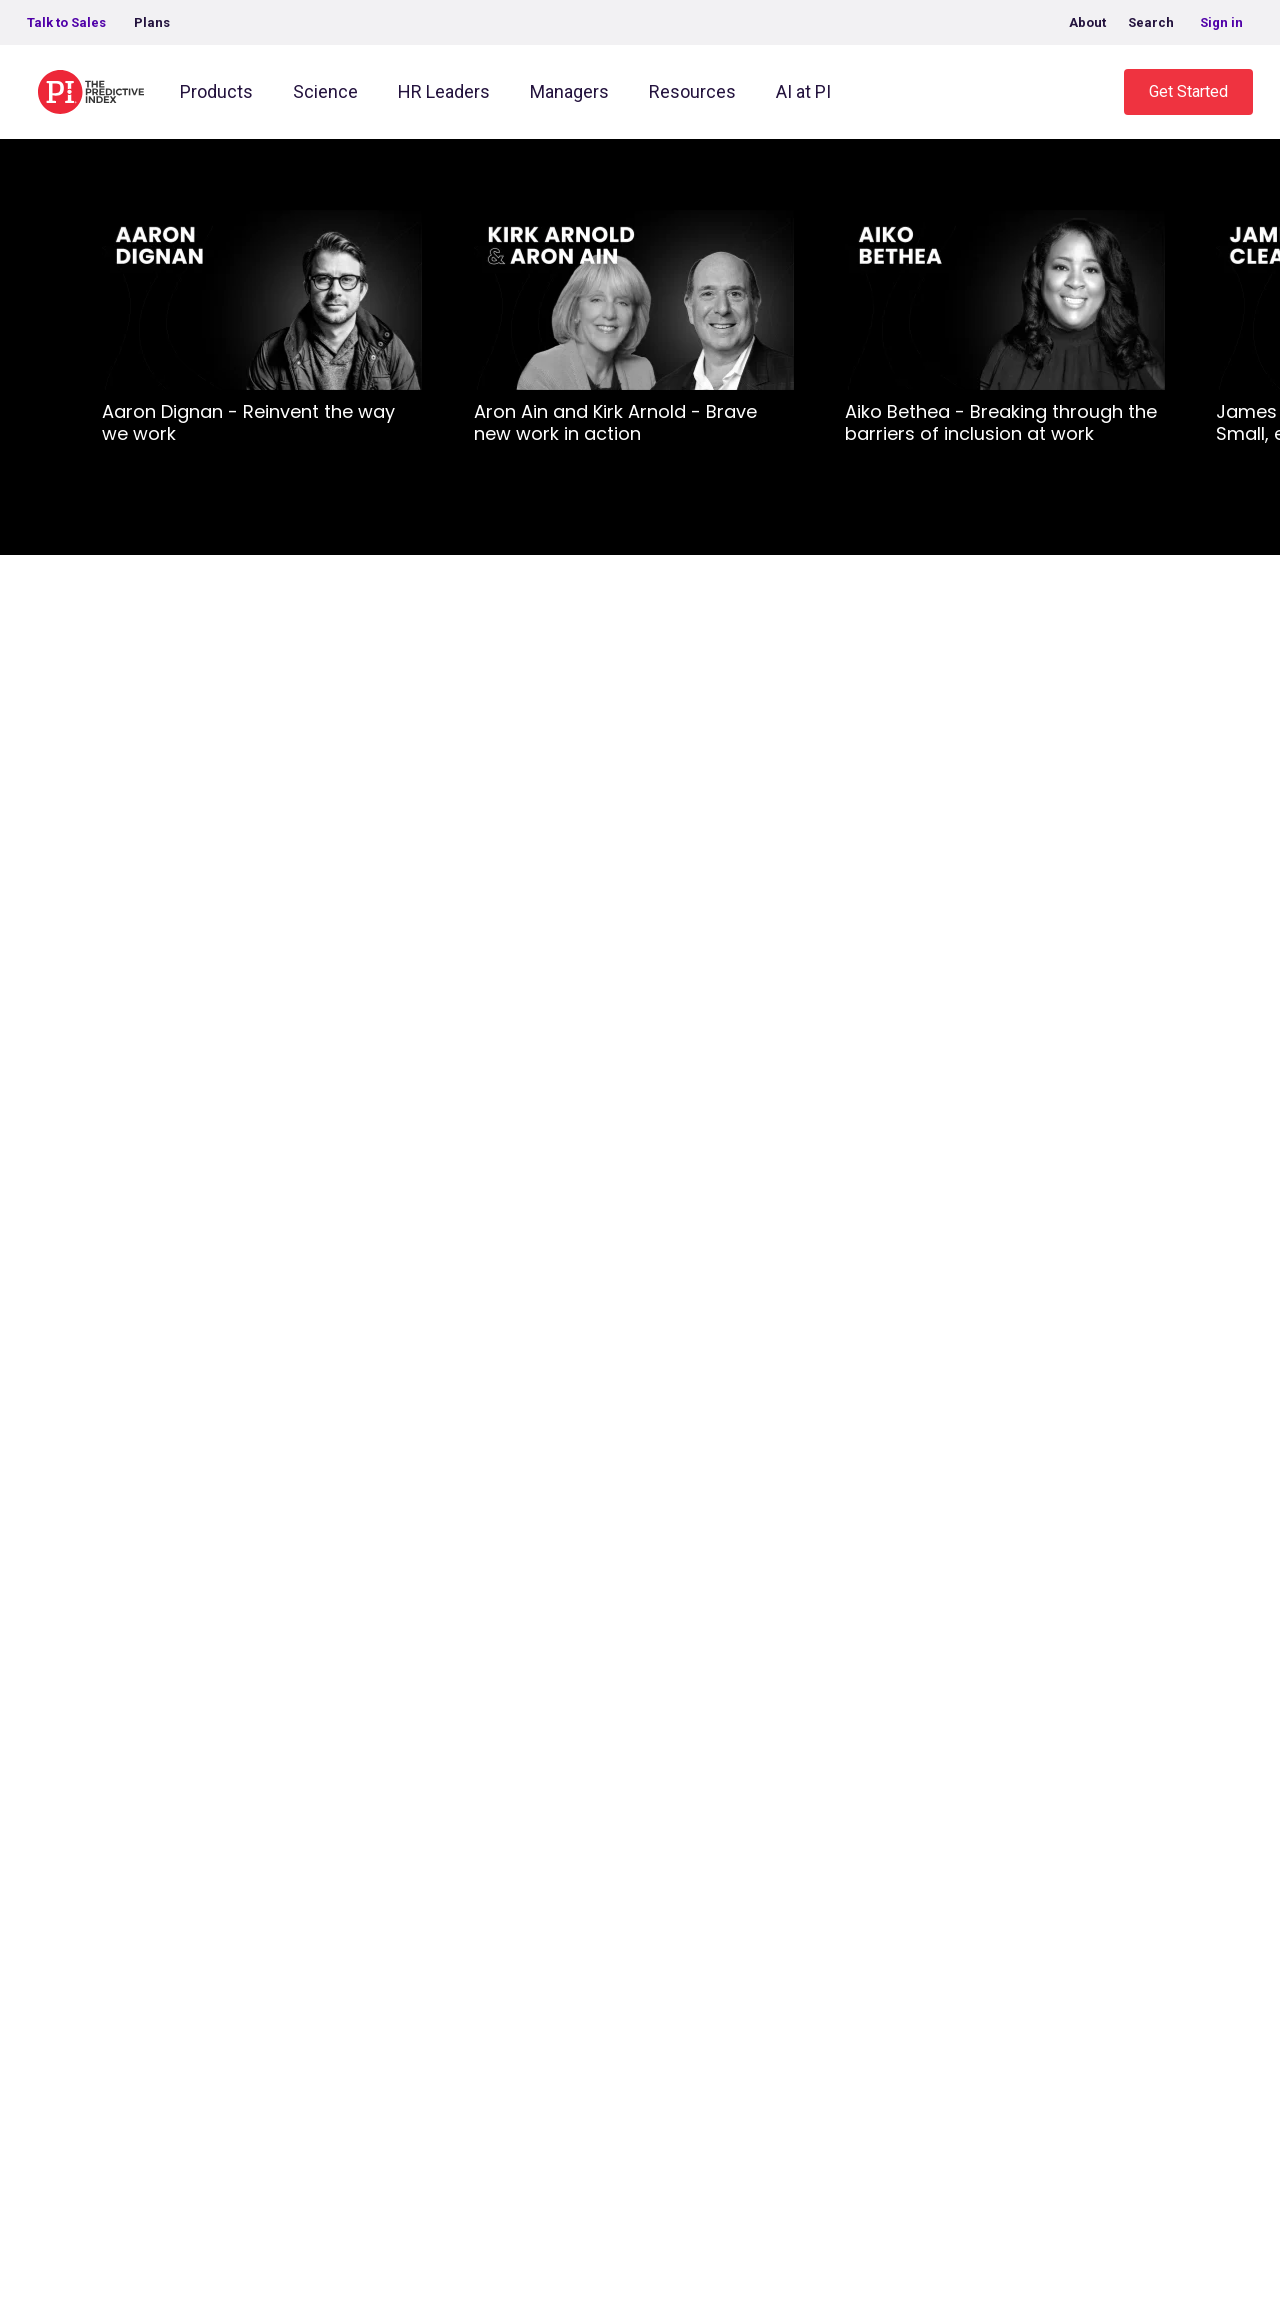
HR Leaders (444, 91)
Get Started (1188, 91)
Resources (692, 91)
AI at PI (803, 91)
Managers (569, 91)
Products (216, 91)
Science (325, 91)
